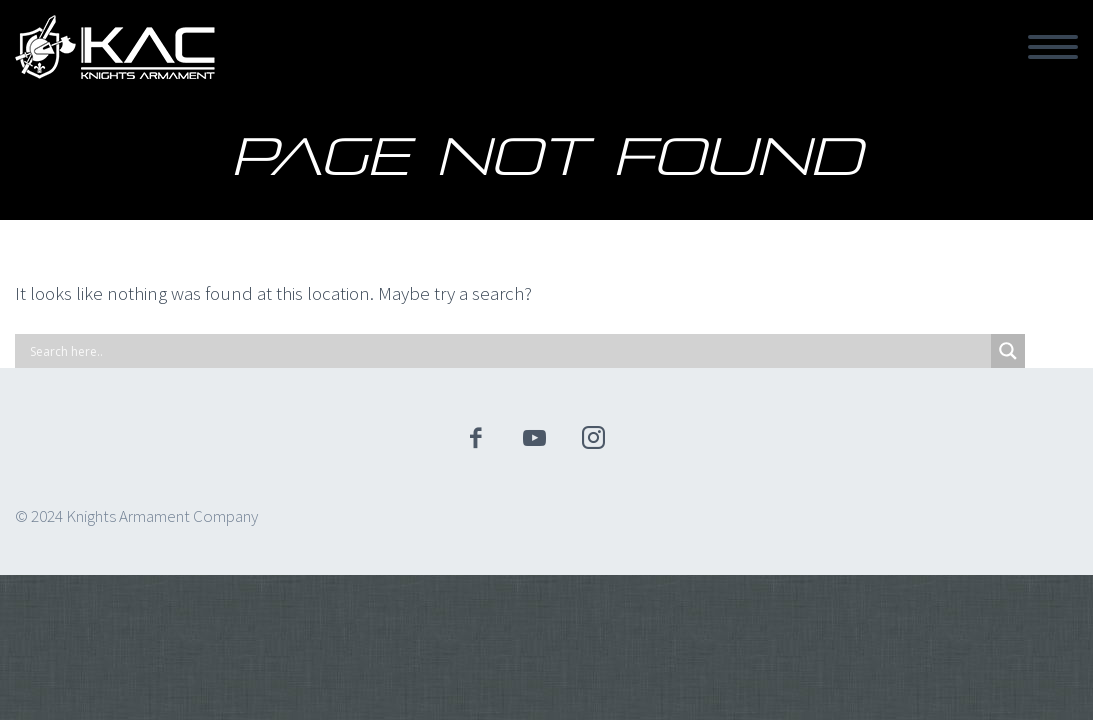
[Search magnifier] (1008, 351)
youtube (534, 438)
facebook (475, 438)
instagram (593, 438)
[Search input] (508, 351)
